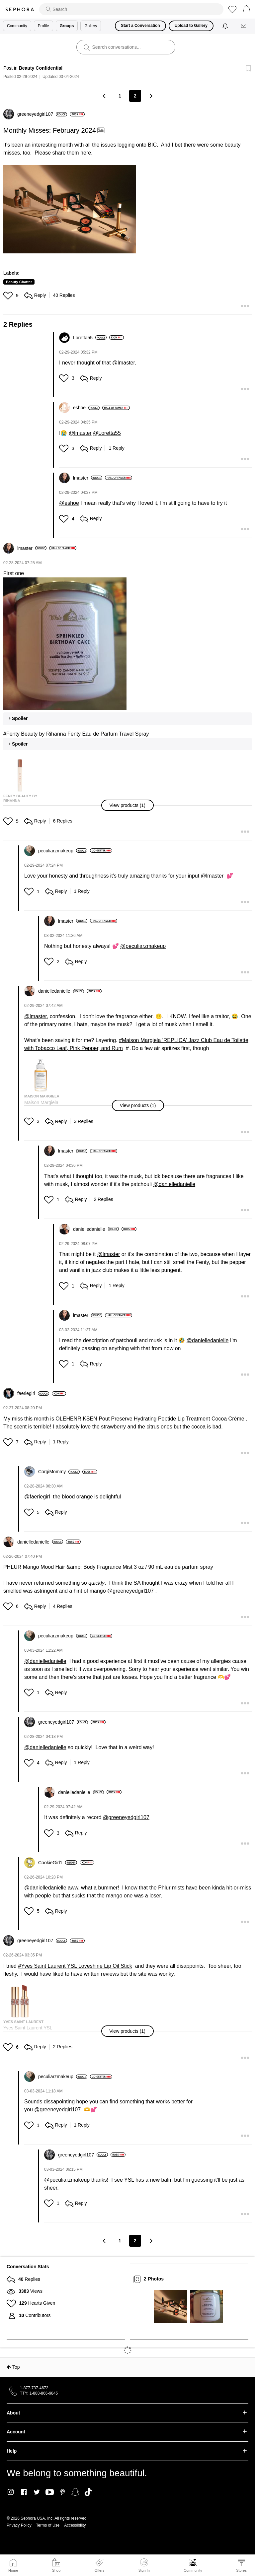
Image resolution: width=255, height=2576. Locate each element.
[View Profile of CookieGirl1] (57, 1863)
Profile (43, 26)
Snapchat (75, 2492)
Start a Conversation (140, 25)
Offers (100, 2570)
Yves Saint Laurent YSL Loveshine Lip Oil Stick (76, 1966)
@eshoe (69, 503)
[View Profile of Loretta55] (90, 338)
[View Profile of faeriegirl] (33, 1393)
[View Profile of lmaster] (87, 478)
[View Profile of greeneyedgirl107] (42, 114)
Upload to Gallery (191, 25)
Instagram (11, 2492)
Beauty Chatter (19, 282)
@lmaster (123, 362)
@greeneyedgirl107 (130, 1591)
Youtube (49, 2492)
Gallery (90, 26)
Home (13, 2570)
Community (193, 2570)
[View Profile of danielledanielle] (61, 991)
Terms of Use (48, 2525)
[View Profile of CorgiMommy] (59, 1472)
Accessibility (75, 2525)
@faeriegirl (37, 1496)
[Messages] (244, 26)
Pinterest (62, 2492)
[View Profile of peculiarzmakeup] (62, 851)
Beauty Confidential (40, 68)
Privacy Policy (19, 2525)
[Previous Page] (105, 96)
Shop (56, 2570)
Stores (241, 2570)
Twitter (37, 2492)
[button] (69, 209)
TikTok (88, 2492)
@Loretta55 (107, 433)
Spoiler (20, 718)
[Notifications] (226, 26)
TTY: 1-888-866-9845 (39, 2393)
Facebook (24, 2492)
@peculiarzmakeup (143, 946)
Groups (67, 26)
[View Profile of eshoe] (86, 408)
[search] (131, 9)
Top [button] (16, 2367)
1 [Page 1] (120, 96)
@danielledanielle (174, 1184)
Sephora (19, 9)
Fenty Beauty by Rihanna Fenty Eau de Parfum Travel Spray (78, 734)
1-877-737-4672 (34, 2388)
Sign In (144, 2565)
